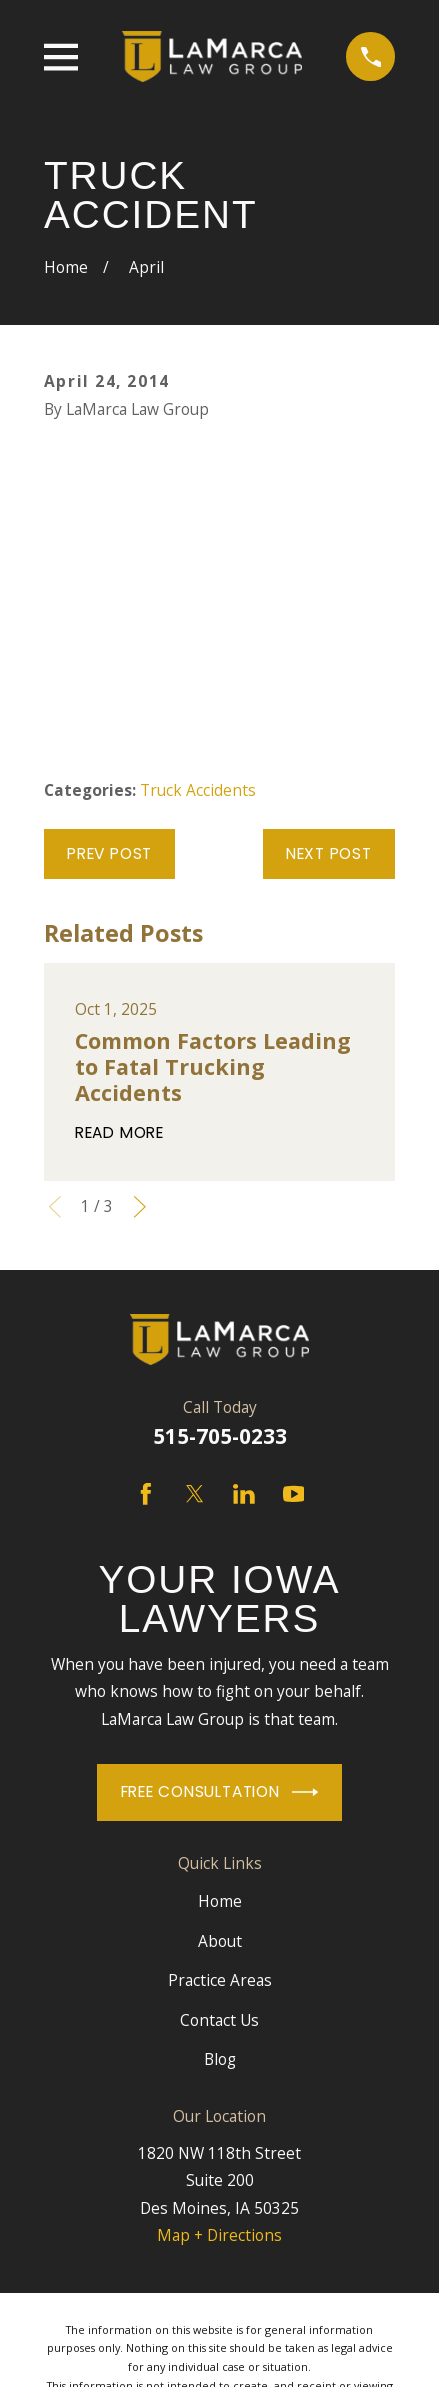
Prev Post (109, 853)
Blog (220, 2059)
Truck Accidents (198, 790)
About (220, 1941)
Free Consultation (220, 1792)
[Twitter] (195, 1494)
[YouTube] (294, 1494)
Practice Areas (220, 1980)
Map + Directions (219, 2235)
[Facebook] (146, 1494)
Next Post (329, 853)
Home (220, 1901)
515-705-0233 (220, 1436)
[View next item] (140, 1207)
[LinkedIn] (244, 1494)
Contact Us (219, 2020)
